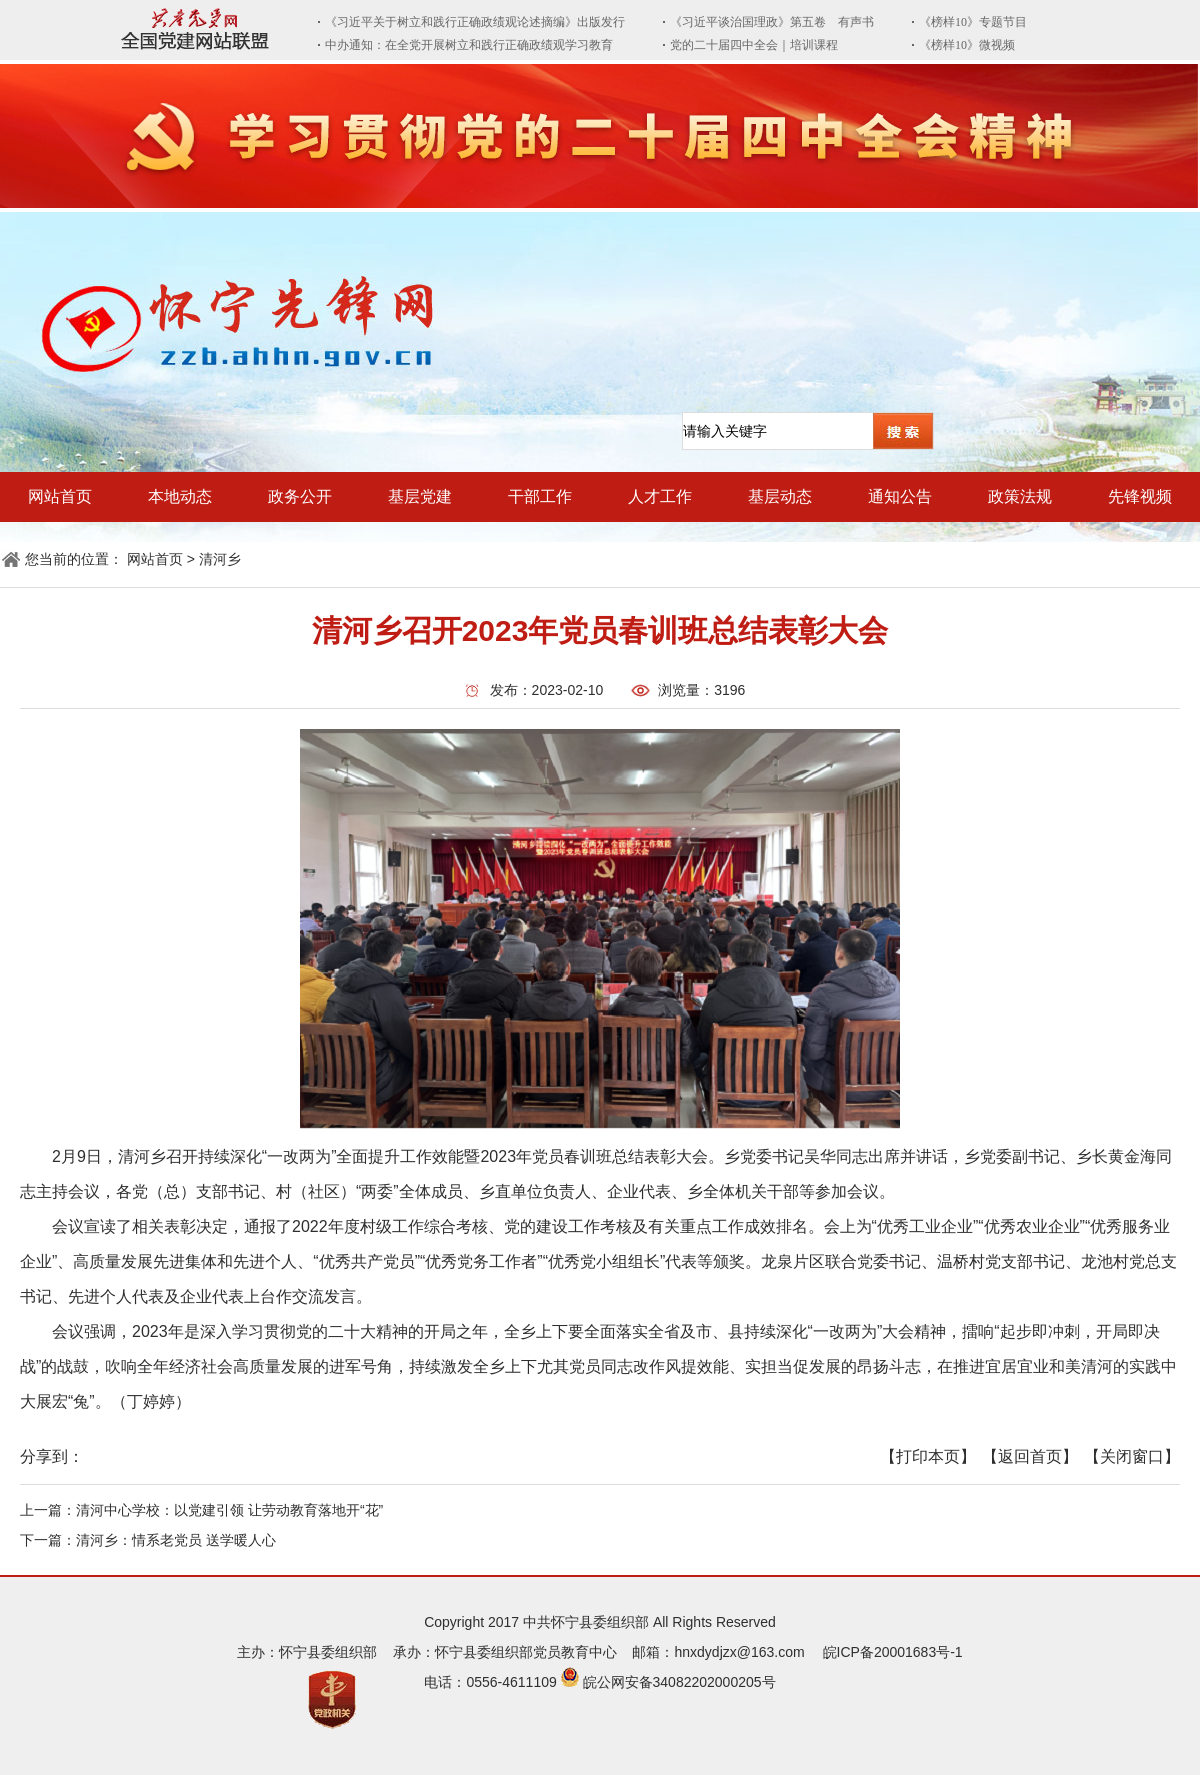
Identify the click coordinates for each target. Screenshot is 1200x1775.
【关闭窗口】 (1132, 1456)
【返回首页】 (1030, 1456)
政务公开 (300, 496)
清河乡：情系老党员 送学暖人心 (176, 1540)
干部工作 (540, 496)
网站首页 (60, 496)
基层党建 (420, 496)
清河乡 (220, 559)
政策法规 (1020, 496)
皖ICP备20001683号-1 (893, 1652)
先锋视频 (1140, 496)
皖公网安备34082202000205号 (679, 1682)
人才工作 (660, 496)
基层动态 (780, 496)
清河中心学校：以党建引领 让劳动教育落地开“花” (229, 1510)
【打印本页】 (928, 1456)
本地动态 (180, 496)
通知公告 (900, 496)
